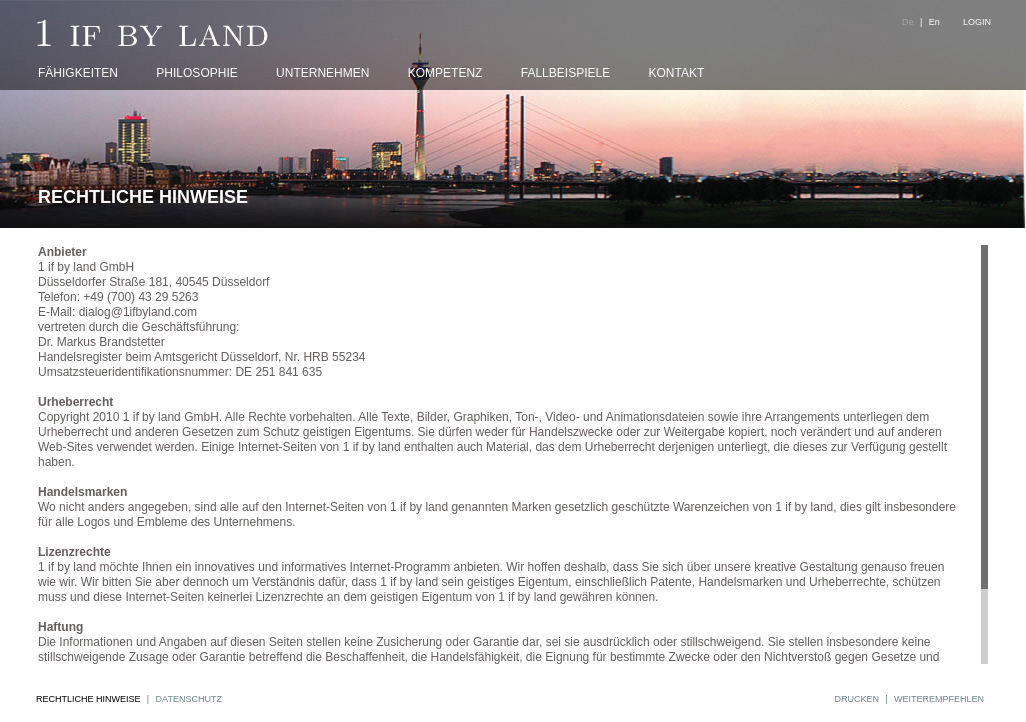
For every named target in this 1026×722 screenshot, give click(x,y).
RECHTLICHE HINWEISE (88, 699)
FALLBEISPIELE (565, 73)
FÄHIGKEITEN (78, 73)
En (934, 22)
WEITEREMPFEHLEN (939, 699)
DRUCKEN (856, 699)
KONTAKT (677, 73)
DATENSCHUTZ (189, 699)
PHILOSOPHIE (196, 73)
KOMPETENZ (445, 73)
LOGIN (977, 22)
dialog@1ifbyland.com (138, 312)
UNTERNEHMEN (322, 73)
